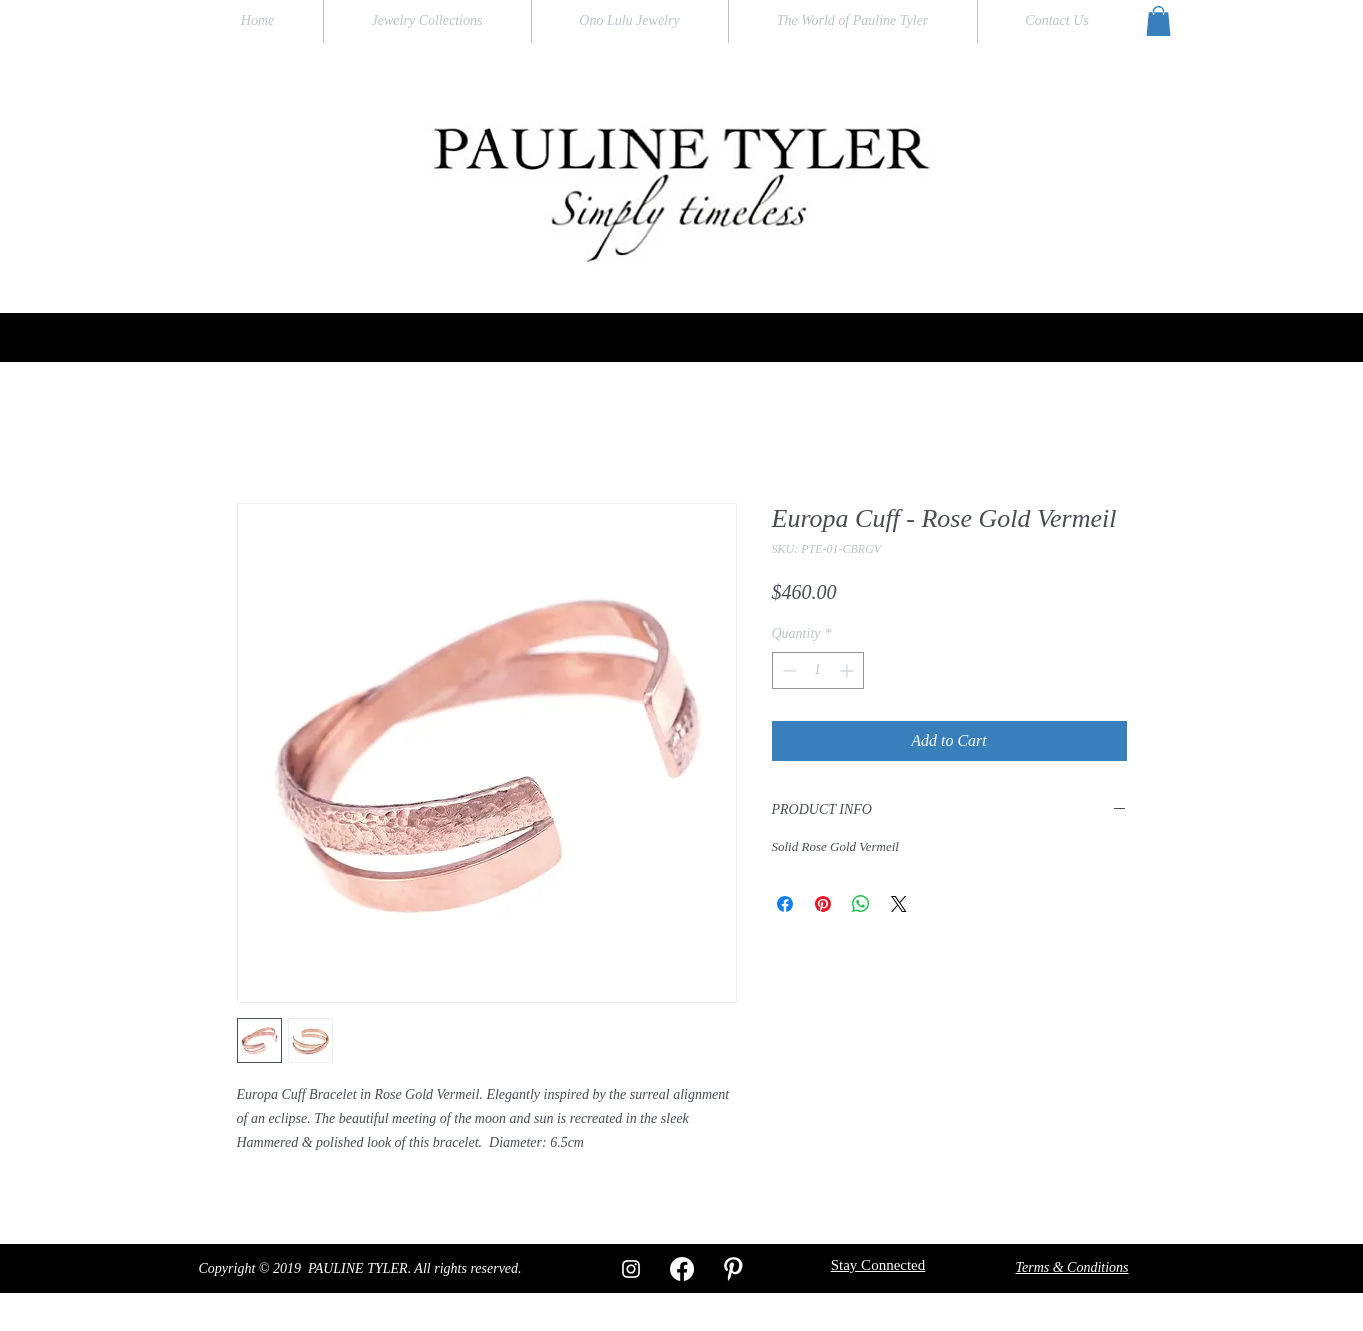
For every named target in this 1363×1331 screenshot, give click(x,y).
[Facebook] (682, 1269)
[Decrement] (787, 670)
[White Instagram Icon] (631, 1269)
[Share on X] (899, 904)
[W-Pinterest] (733, 1269)
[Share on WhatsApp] (861, 904)
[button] (1158, 21)
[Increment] (848, 670)
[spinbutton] (818, 670)
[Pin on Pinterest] (823, 904)
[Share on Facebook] (785, 904)
